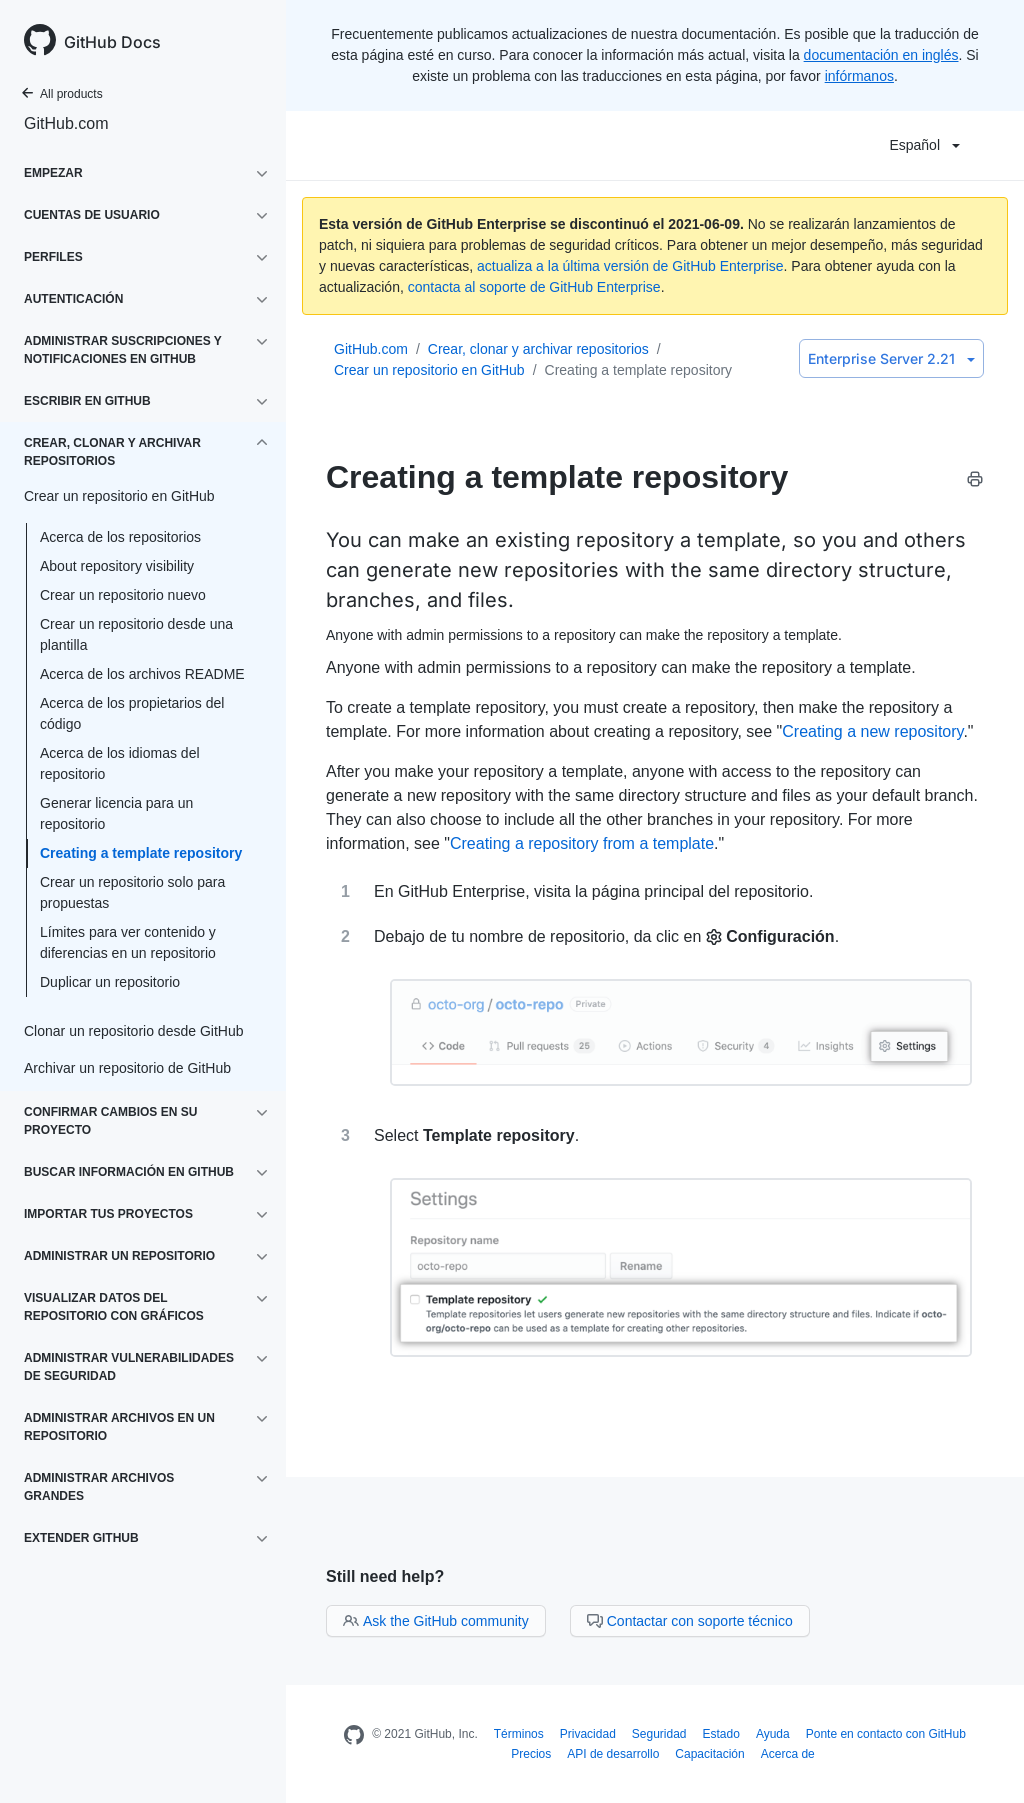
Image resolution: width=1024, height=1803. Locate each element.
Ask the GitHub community (436, 1621)
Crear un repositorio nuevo (123, 595)
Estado (721, 1734)
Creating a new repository (872, 731)
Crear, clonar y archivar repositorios (538, 349)
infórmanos (859, 76)
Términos (519, 1734)
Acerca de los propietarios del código (132, 713)
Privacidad (588, 1734)
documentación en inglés (881, 55)
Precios (531, 1754)
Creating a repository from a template (582, 843)
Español (924, 145)
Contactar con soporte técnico (690, 1621)
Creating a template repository (141, 853)
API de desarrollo (613, 1754)
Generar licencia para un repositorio (116, 813)
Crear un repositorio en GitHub (429, 370)
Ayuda (773, 1734)
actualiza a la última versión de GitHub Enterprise (630, 266)
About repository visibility (117, 566)
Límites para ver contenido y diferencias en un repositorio (128, 942)
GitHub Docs (112, 42)
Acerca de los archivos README (142, 674)
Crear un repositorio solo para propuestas (132, 892)
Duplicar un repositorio (110, 982)
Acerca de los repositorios (120, 537)
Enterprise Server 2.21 (891, 358)
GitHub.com (66, 123)
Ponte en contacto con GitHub (886, 1734)
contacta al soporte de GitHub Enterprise (534, 287)
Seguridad (659, 1734)
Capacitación (709, 1754)
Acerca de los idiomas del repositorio (120, 763)
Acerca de (788, 1754)
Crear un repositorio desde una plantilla (136, 634)
